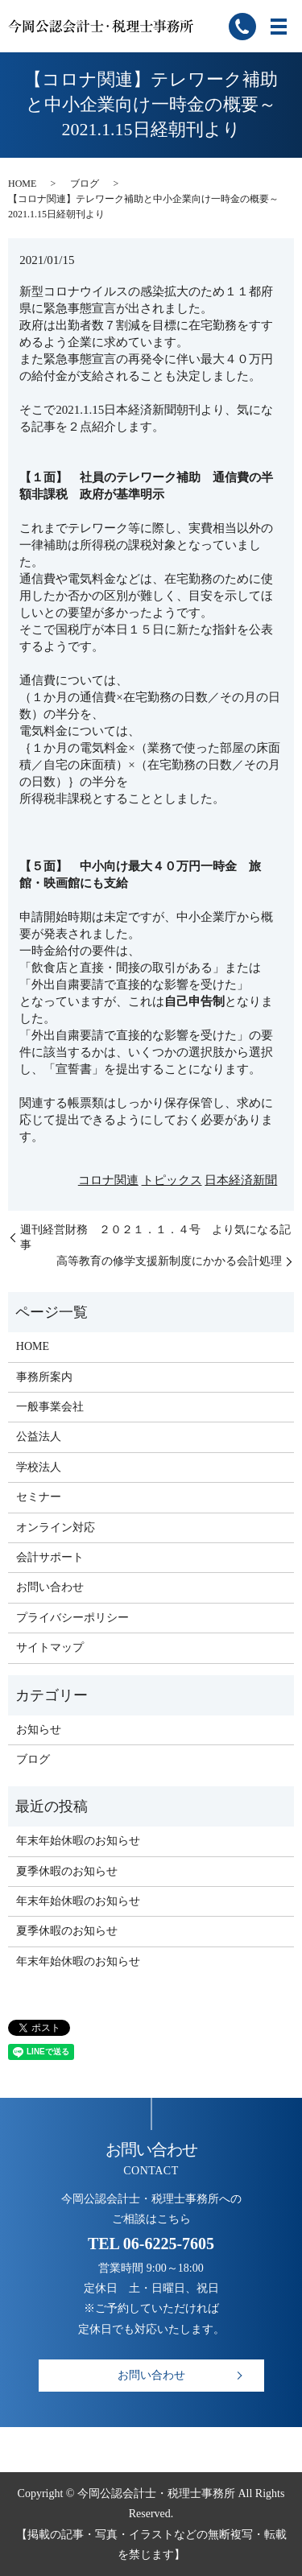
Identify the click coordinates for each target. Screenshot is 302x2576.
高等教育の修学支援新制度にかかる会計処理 (169, 1261)
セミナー (38, 1497)
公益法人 (38, 1436)
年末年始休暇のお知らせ (78, 1841)
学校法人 (38, 1467)
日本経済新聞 (241, 1180)
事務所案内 (44, 1377)
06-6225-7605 (168, 2243)
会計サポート (50, 1557)
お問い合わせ (50, 1587)
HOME (22, 183)
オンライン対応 (55, 1527)
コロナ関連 (108, 1180)
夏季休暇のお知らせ (67, 1871)
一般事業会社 (50, 1407)
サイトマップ (50, 1647)
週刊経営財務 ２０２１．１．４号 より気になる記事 (155, 1238)
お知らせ (38, 1730)
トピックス (172, 1180)
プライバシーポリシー (72, 1618)
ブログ (84, 183)
